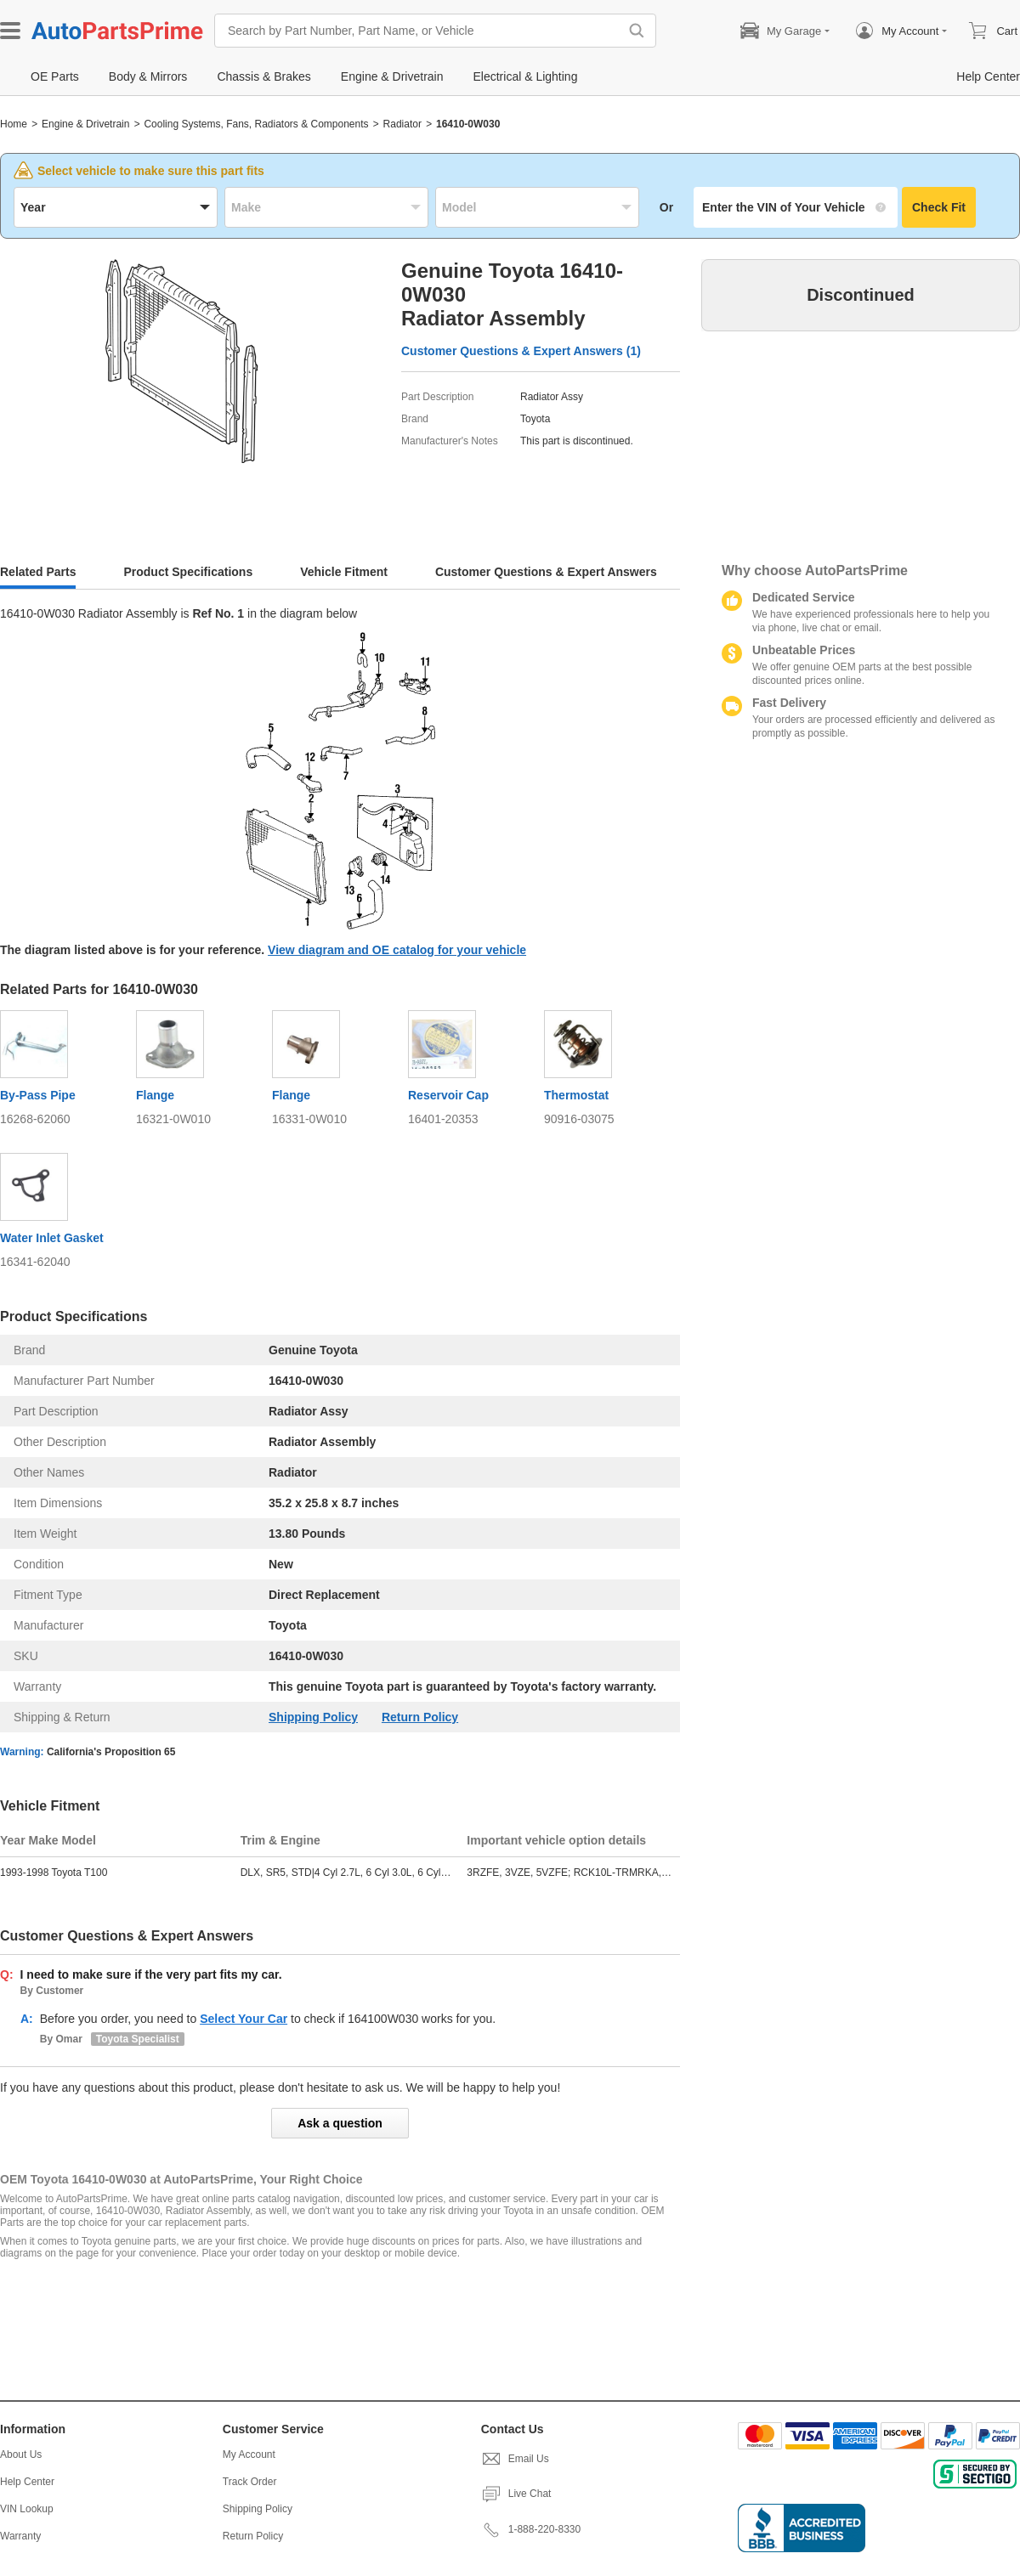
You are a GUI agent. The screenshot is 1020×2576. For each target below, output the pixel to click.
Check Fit (939, 207)
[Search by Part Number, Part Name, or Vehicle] (420, 30)
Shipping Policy (313, 1717)
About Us (21, 2454)
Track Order (250, 2482)
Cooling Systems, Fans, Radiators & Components (256, 124)
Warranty (20, 2536)
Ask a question (340, 2123)
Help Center (27, 2482)
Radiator (402, 124)
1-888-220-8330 (531, 2529)
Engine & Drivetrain (85, 124)
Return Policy (420, 1717)
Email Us (515, 2459)
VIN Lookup (27, 2509)
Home (13, 124)
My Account (249, 2454)
